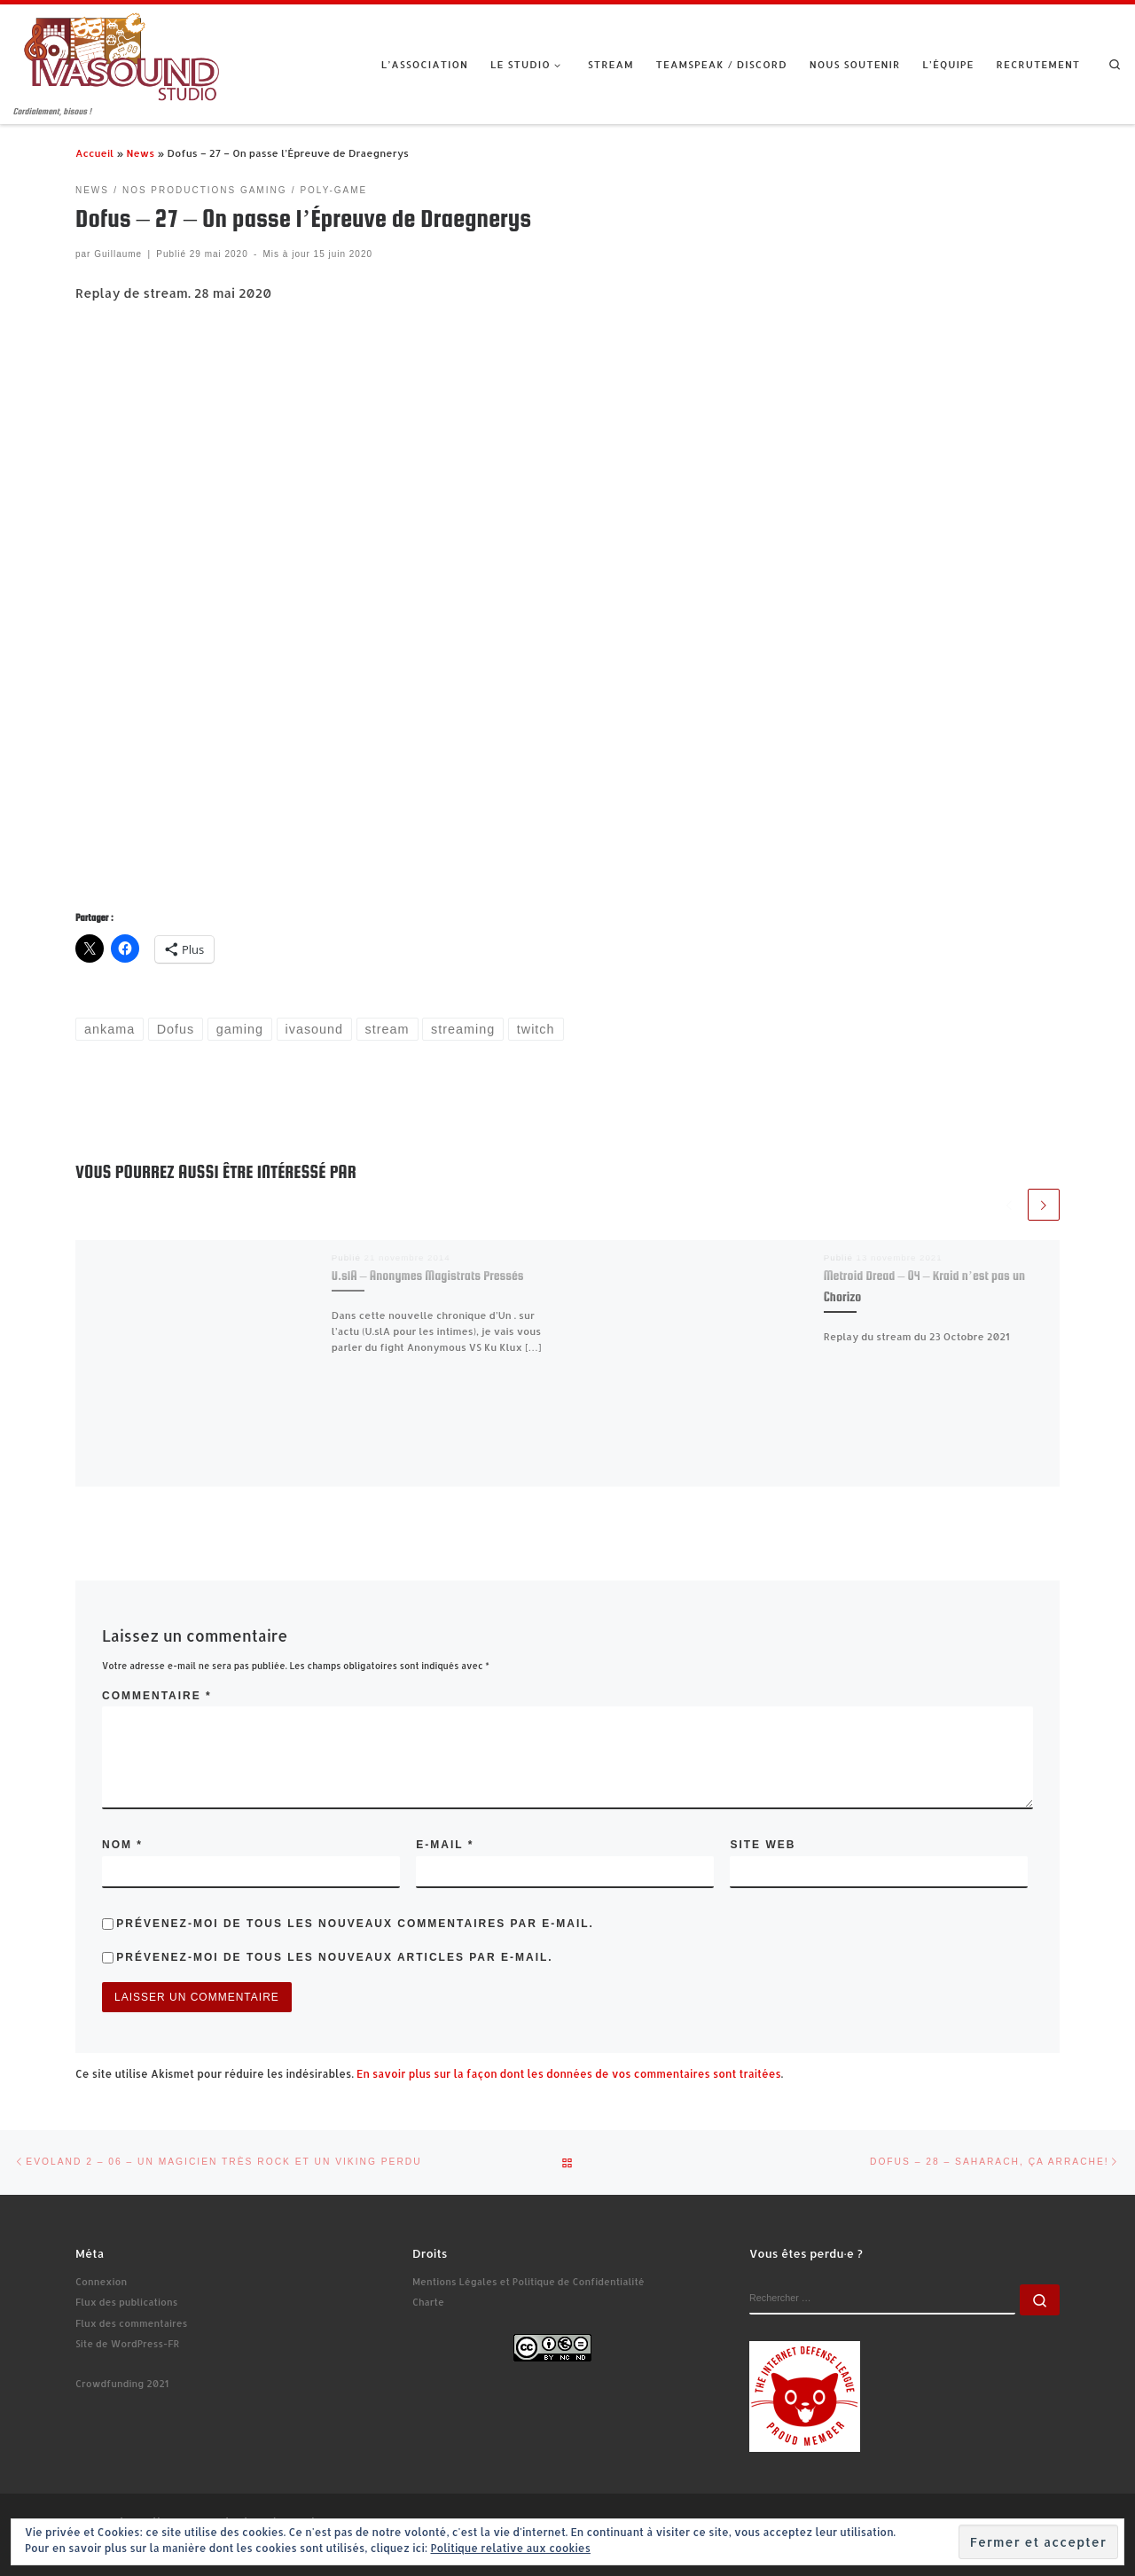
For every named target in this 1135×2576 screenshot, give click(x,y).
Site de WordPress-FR (127, 2344)
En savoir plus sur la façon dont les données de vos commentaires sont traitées (568, 2073)
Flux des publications (126, 2302)
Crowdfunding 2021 (121, 2383)
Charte (428, 2302)
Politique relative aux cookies (510, 2548)
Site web (762, 1844)
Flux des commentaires (131, 2323)
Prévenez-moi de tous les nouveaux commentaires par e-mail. (355, 1923)
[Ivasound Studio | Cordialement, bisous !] (122, 54)
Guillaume (118, 254)
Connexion (101, 2281)
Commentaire (157, 1696)
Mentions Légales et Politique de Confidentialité (528, 2281)
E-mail (445, 1844)
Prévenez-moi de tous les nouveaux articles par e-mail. (334, 1957)
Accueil (94, 153)
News (140, 153)
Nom (122, 1844)
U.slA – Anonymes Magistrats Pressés (428, 1275)
